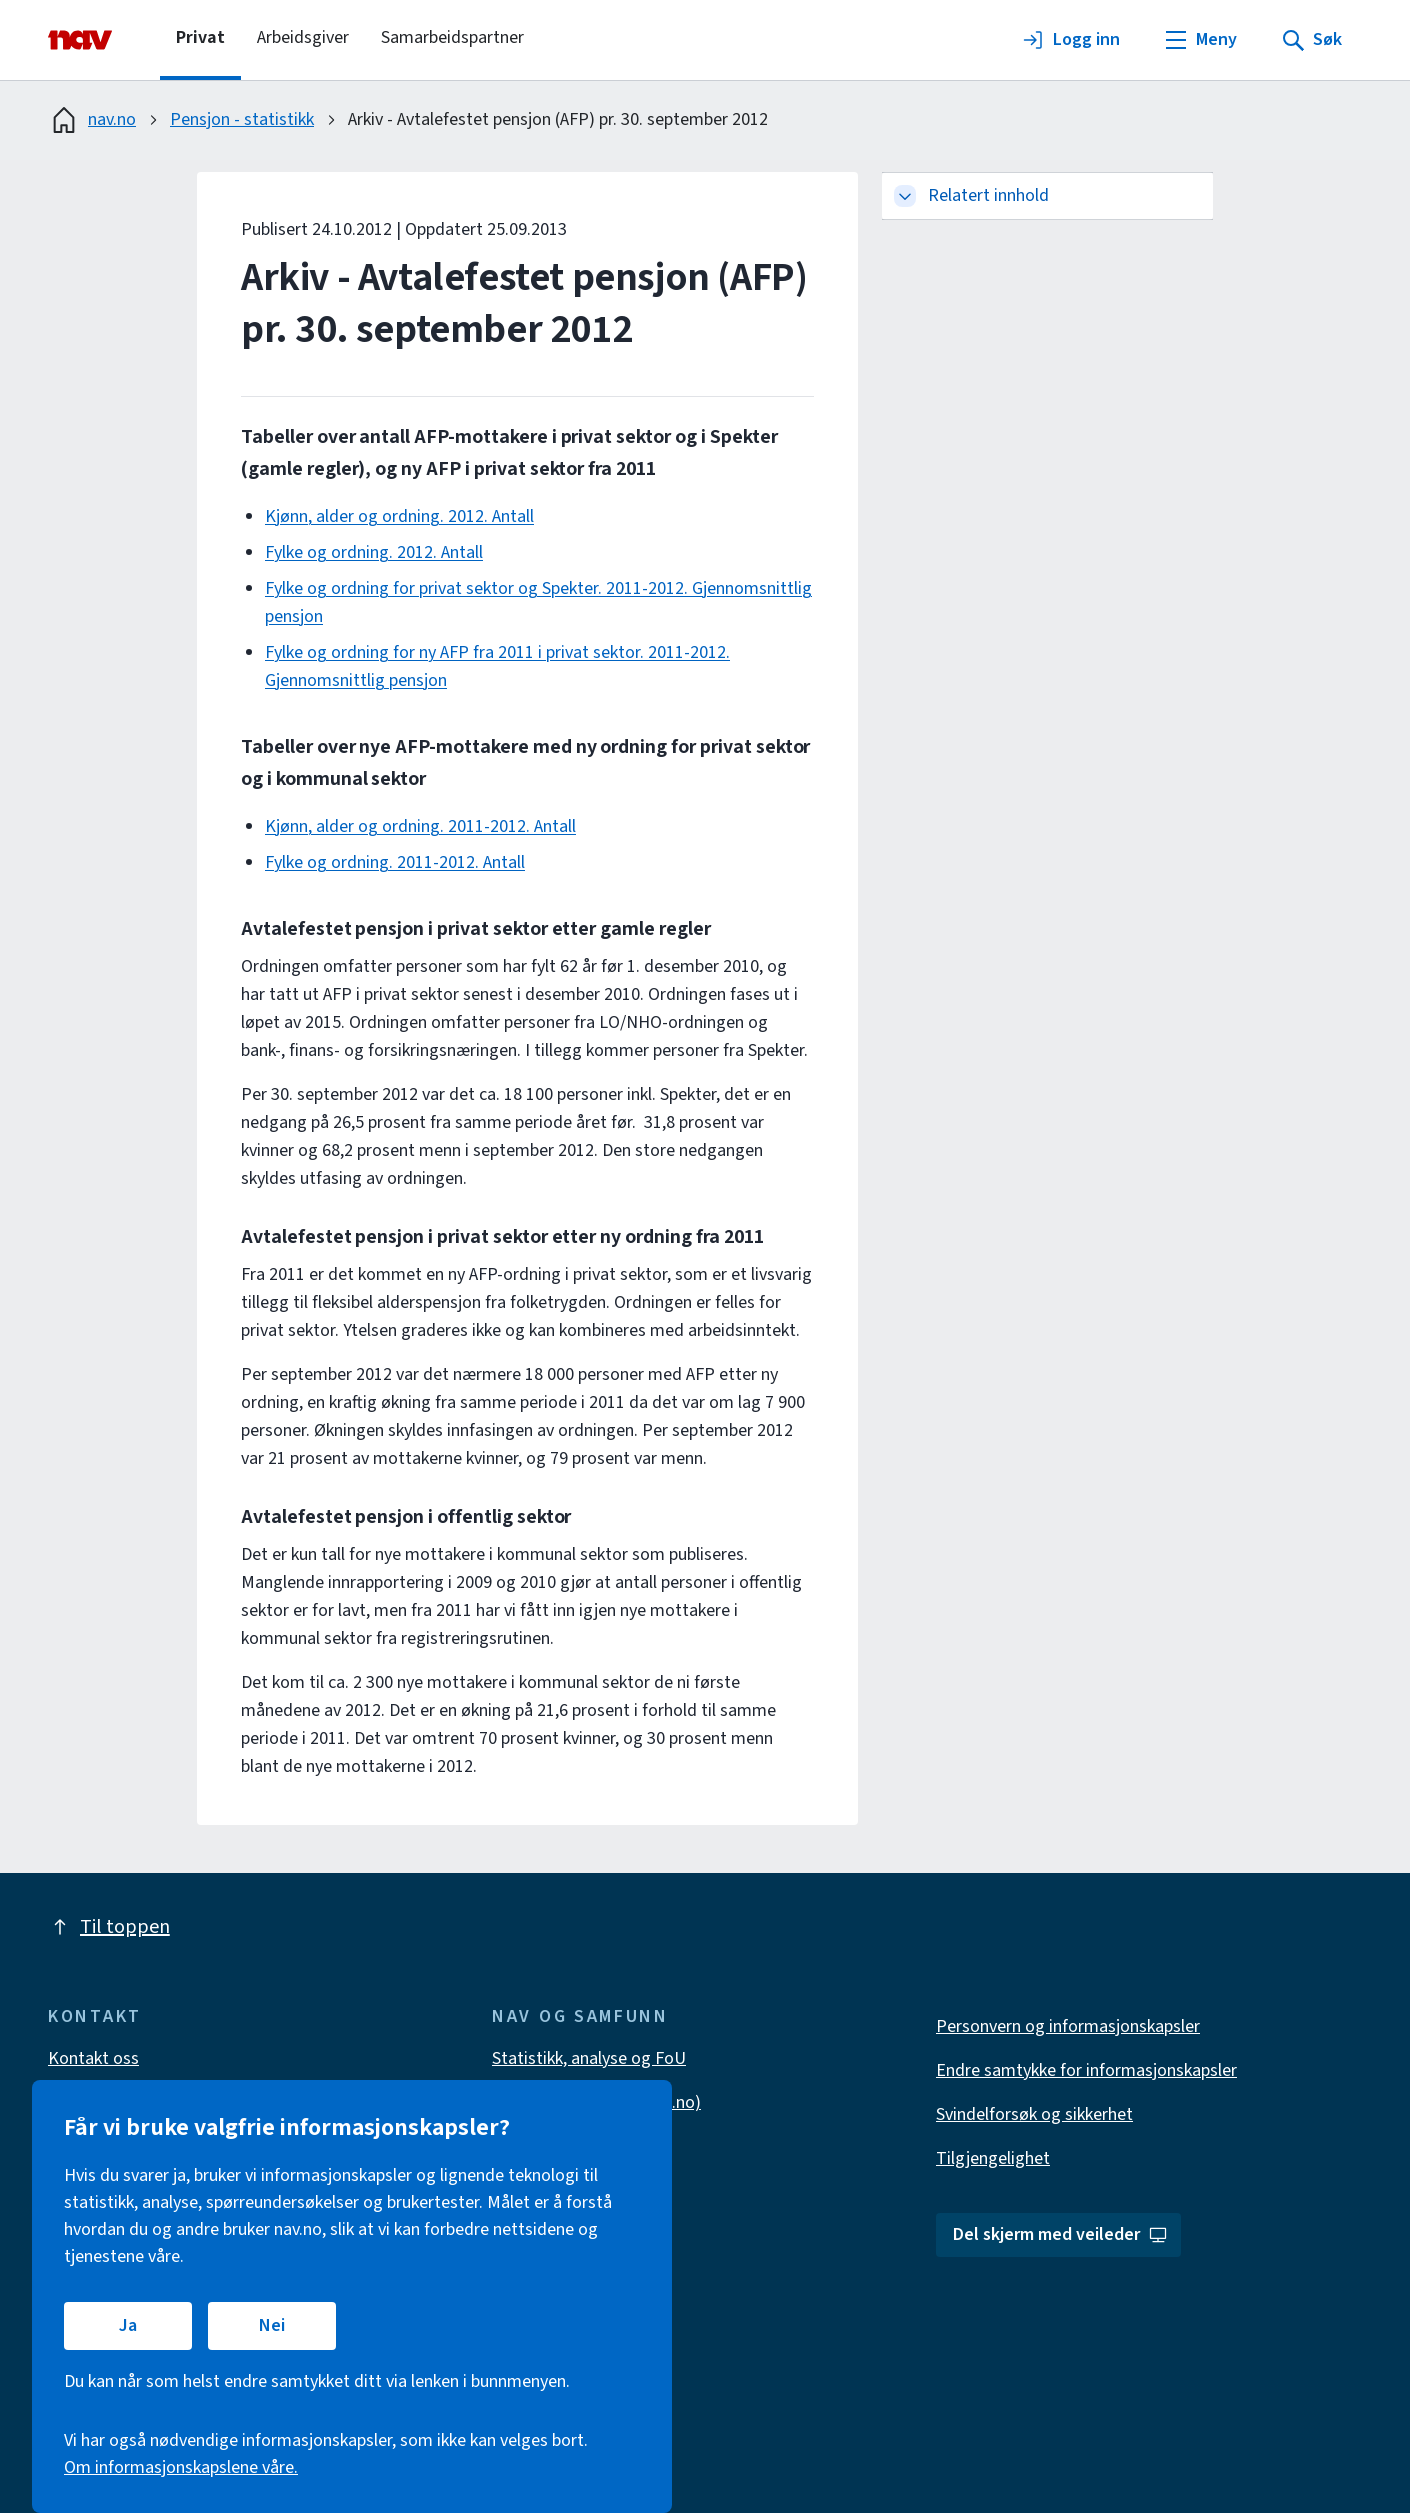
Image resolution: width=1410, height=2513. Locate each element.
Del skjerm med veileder (1060, 2234)
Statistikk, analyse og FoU (589, 2058)
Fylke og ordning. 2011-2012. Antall (395, 862)
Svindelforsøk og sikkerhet (1034, 2114)
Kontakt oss (93, 2058)
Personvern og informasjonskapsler (1068, 2026)
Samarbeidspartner (452, 37)
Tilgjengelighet (993, 2158)
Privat (200, 37)
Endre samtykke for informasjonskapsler (1086, 2070)
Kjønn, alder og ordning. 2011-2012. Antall (420, 826)
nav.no (92, 120)
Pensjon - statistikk (242, 119)
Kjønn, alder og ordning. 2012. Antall (399, 516)
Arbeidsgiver (303, 37)
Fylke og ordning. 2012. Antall (374, 552)
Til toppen (109, 1927)
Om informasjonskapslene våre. (181, 2467)
